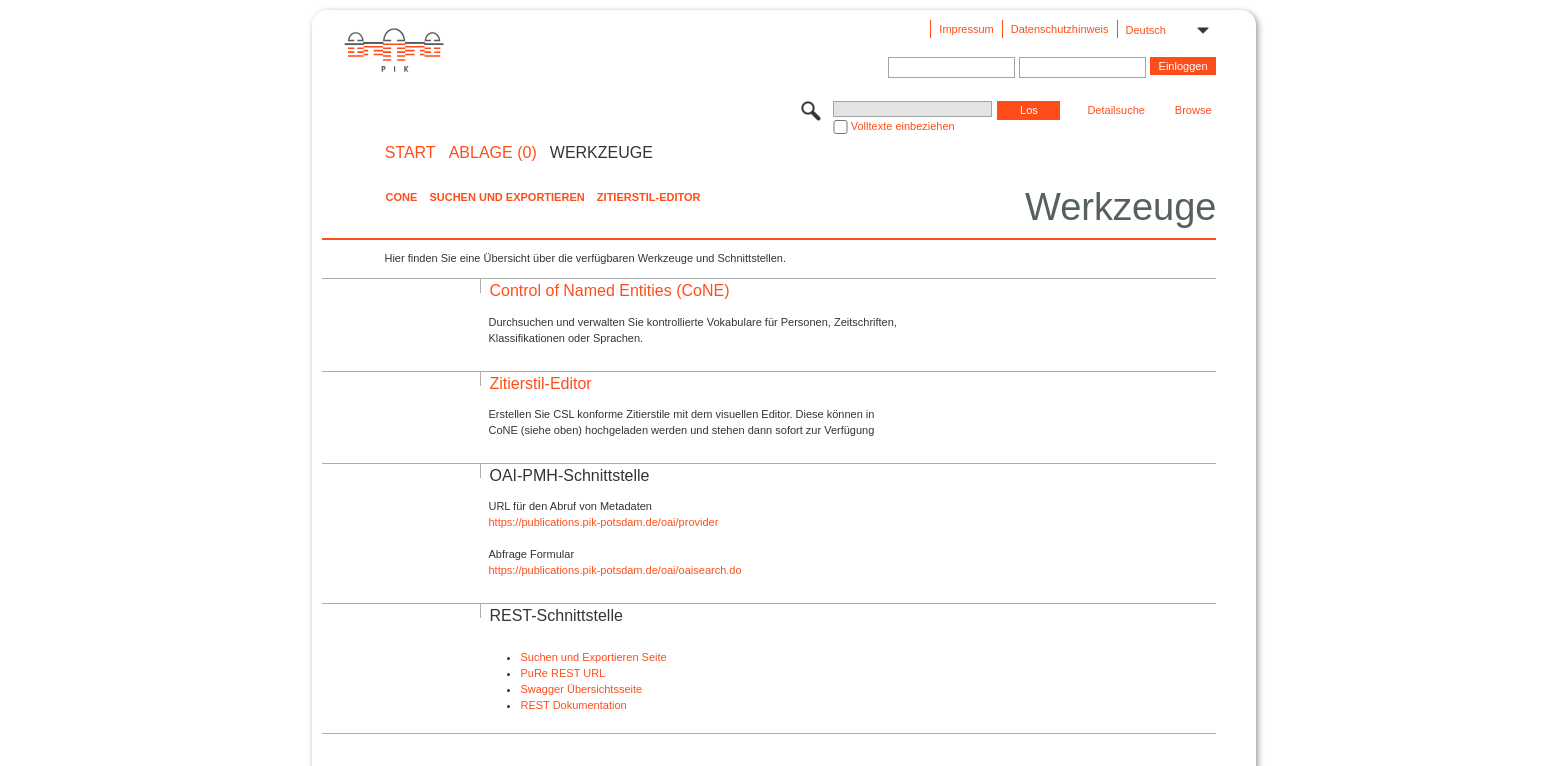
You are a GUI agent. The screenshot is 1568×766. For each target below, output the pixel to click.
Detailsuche (1115, 110)
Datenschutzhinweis (1060, 29)
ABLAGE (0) (493, 153)
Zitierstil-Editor (649, 197)
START (410, 153)
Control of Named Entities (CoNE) (609, 290)
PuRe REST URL (562, 673)
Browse (1193, 110)
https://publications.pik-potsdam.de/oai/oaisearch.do (614, 570)
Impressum (966, 29)
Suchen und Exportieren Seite (593, 657)
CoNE (401, 197)
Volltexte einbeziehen (903, 126)
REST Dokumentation (573, 705)
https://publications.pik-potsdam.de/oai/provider (603, 522)
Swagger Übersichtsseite (581, 689)
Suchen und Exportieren (506, 197)
